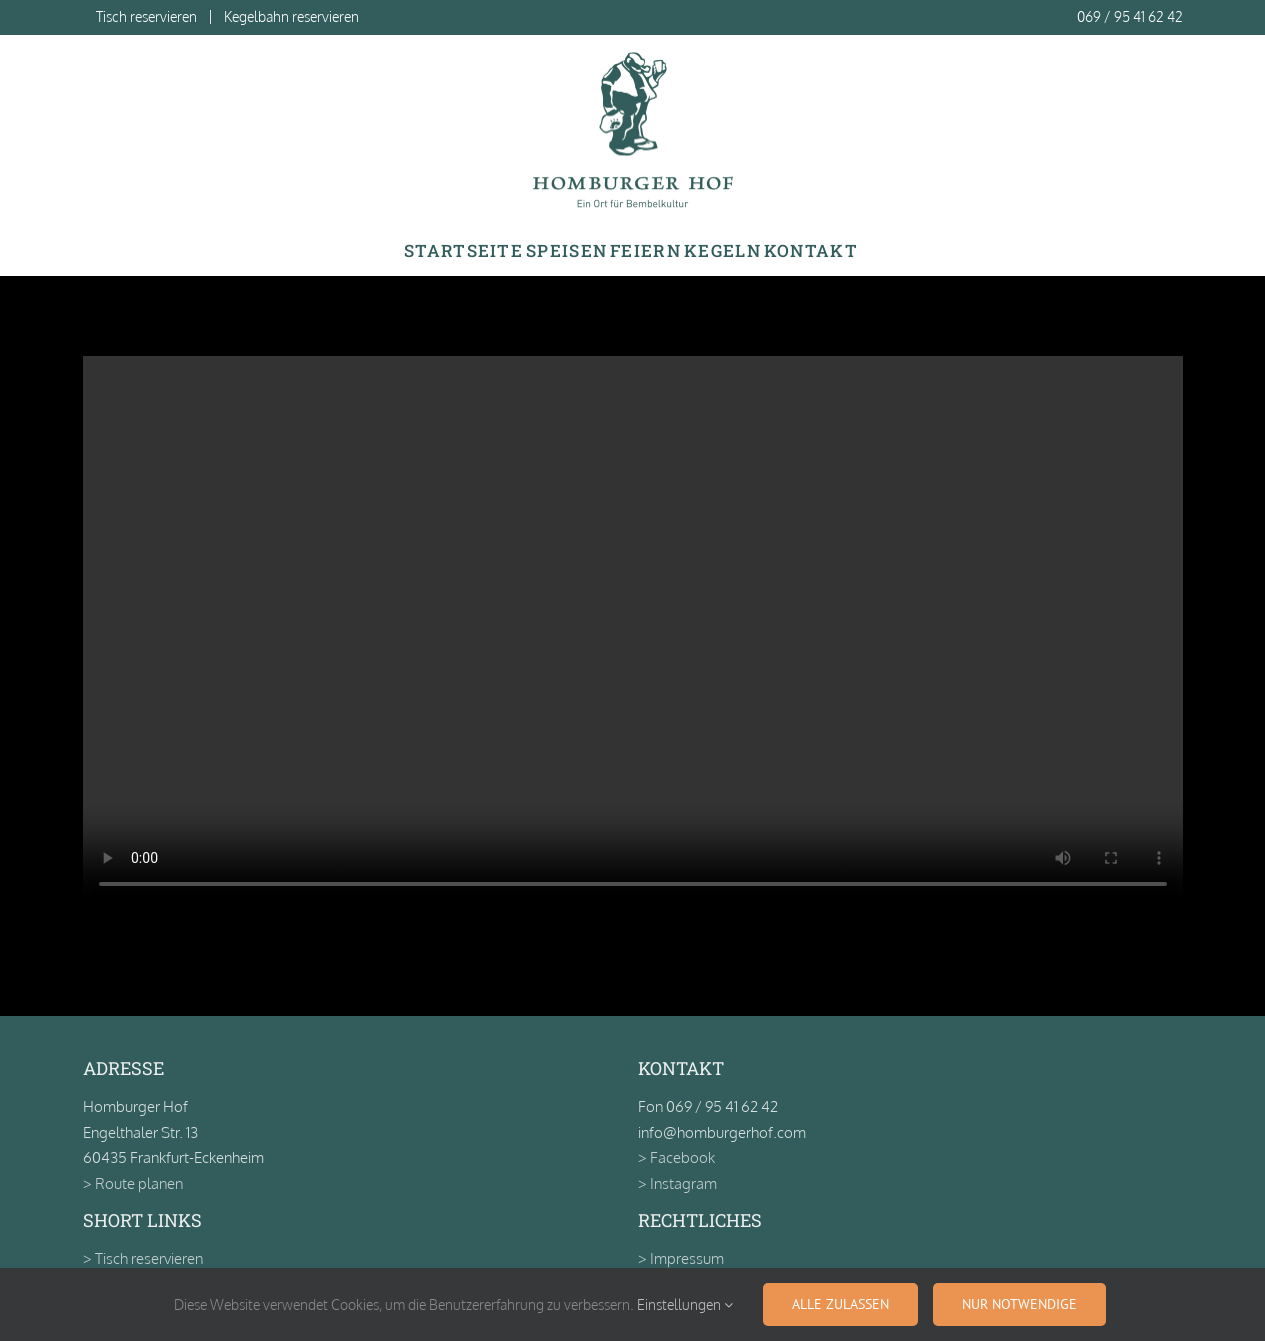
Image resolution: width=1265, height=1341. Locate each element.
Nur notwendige (1019, 1304)
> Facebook (676, 1157)
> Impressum (681, 1258)
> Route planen (133, 1183)
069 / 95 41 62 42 (1130, 16)
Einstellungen (685, 1304)
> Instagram (677, 1183)
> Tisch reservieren (143, 1258)
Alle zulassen (840, 1304)
